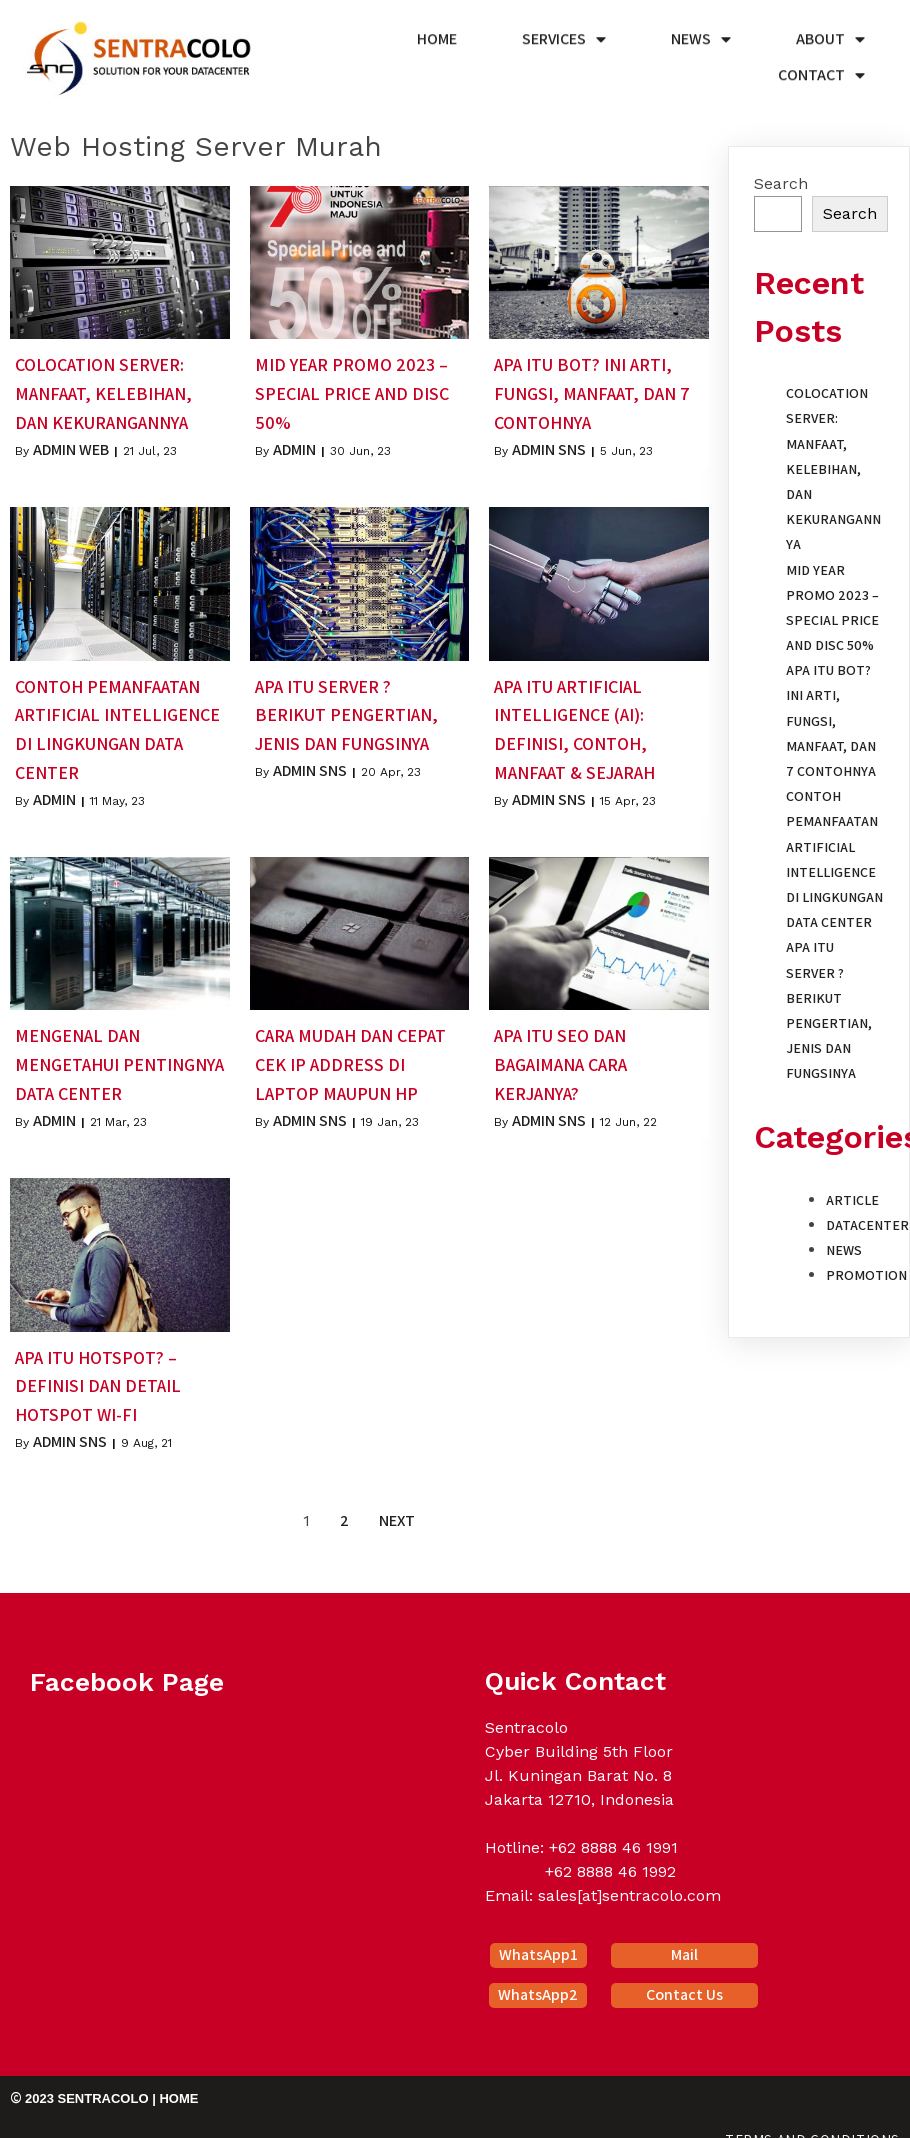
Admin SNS (549, 445)
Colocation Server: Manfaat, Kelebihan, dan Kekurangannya (833, 464)
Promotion (866, 1271)
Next (397, 1516)
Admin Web (71, 445)
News (844, 1246)
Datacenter (867, 1221)
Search (781, 179)
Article (852, 1196)
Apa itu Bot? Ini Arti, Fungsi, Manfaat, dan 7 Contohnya (831, 716)
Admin (294, 445)
